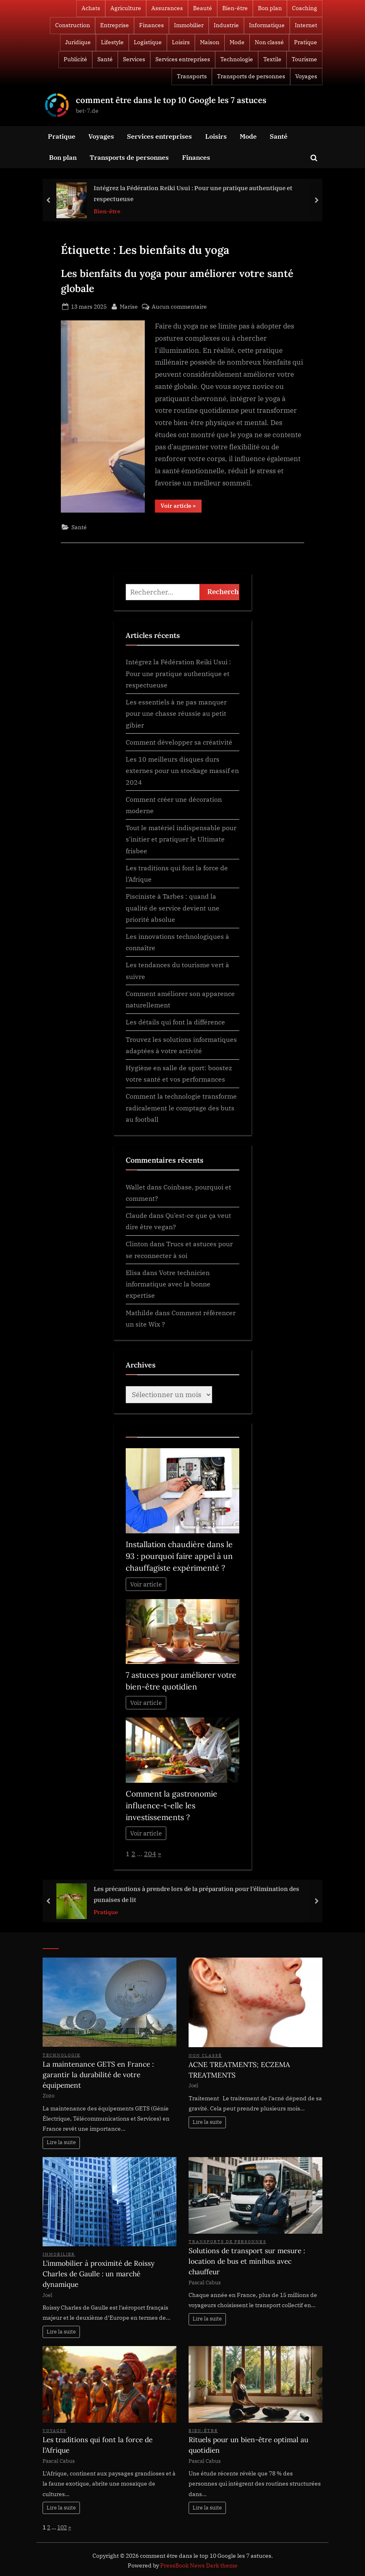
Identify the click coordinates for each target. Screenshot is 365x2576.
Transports (192, 76)
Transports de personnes (251, 76)
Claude (136, 1215)
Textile (272, 59)
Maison (209, 42)
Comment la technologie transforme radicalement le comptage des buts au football (181, 1107)
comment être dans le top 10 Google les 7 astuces (171, 99)
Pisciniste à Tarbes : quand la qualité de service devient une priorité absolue (172, 907)
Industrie (226, 25)
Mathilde (139, 1312)
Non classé (269, 42)
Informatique (267, 25)
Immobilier (189, 25)
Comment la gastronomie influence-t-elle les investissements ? (171, 1805)
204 (150, 1853)
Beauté (202, 8)
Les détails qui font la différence (175, 1022)
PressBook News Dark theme (199, 2565)
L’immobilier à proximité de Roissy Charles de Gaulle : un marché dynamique (99, 2274)
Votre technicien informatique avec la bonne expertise (168, 1284)
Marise (129, 305)
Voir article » (181, 507)
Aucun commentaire (179, 306)
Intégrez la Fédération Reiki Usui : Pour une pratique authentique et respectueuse (193, 193)
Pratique (305, 42)
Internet (306, 25)
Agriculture (125, 8)
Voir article (146, 1584)
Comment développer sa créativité (179, 742)
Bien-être (235, 8)
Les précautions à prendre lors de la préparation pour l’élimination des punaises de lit (196, 1894)
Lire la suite (61, 2142)
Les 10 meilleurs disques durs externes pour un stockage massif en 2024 (182, 770)
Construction (72, 25)
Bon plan (270, 8)
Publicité (75, 59)
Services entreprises (182, 59)
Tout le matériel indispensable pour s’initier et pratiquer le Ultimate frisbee (181, 839)
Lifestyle (112, 42)
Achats (91, 8)
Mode (237, 42)
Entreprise (114, 25)
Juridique (78, 42)
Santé (105, 59)
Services (134, 59)
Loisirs (181, 42)
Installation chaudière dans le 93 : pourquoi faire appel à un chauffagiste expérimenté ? (179, 1556)
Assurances (167, 8)
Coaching (304, 8)
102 (62, 2527)
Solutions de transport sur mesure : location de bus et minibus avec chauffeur (247, 2261)
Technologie (236, 59)
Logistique (148, 42)
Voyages (306, 76)
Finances (151, 25)
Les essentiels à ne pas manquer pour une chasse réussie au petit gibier (176, 713)
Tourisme (304, 59)
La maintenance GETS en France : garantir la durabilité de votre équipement (98, 2075)
